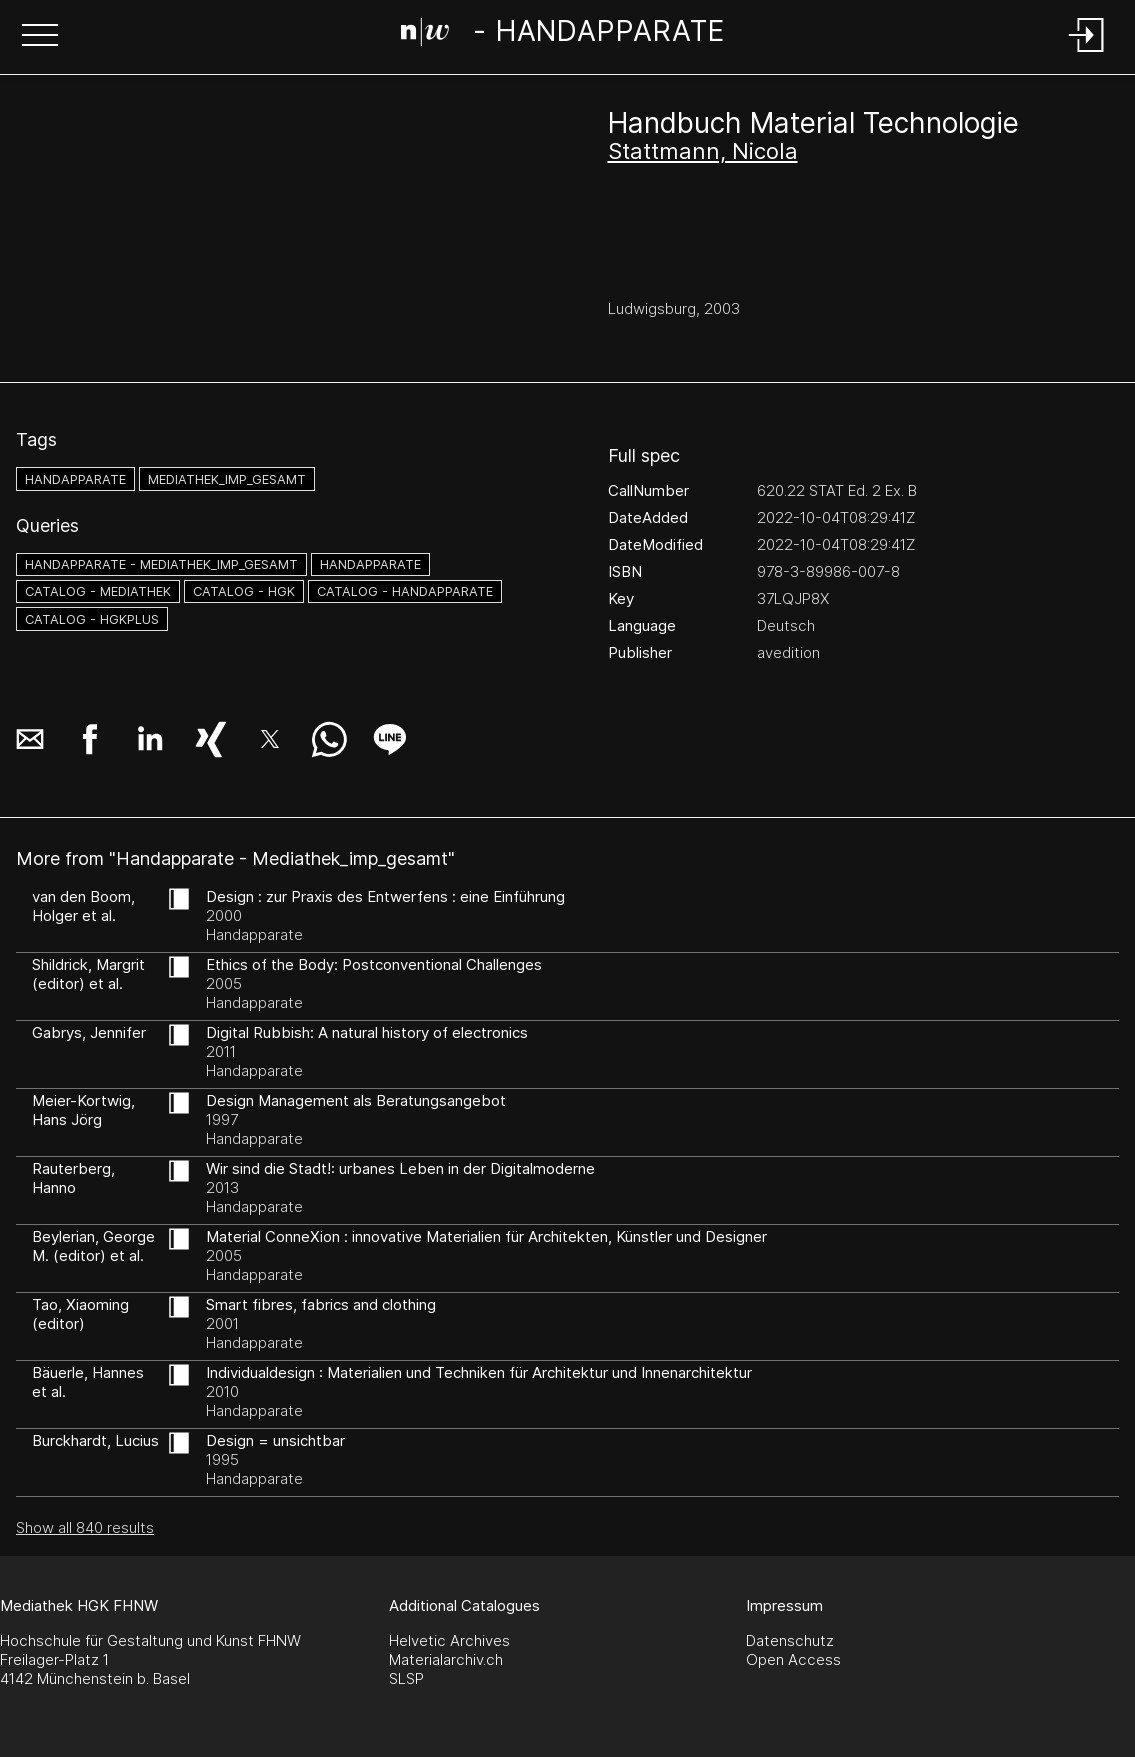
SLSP (406, 1678)
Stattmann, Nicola (703, 151)
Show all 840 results (85, 1527)
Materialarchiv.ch (446, 1659)
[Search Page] (563, 35)
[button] (40, 37)
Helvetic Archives (449, 1640)
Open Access (793, 1659)
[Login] (1087, 53)
